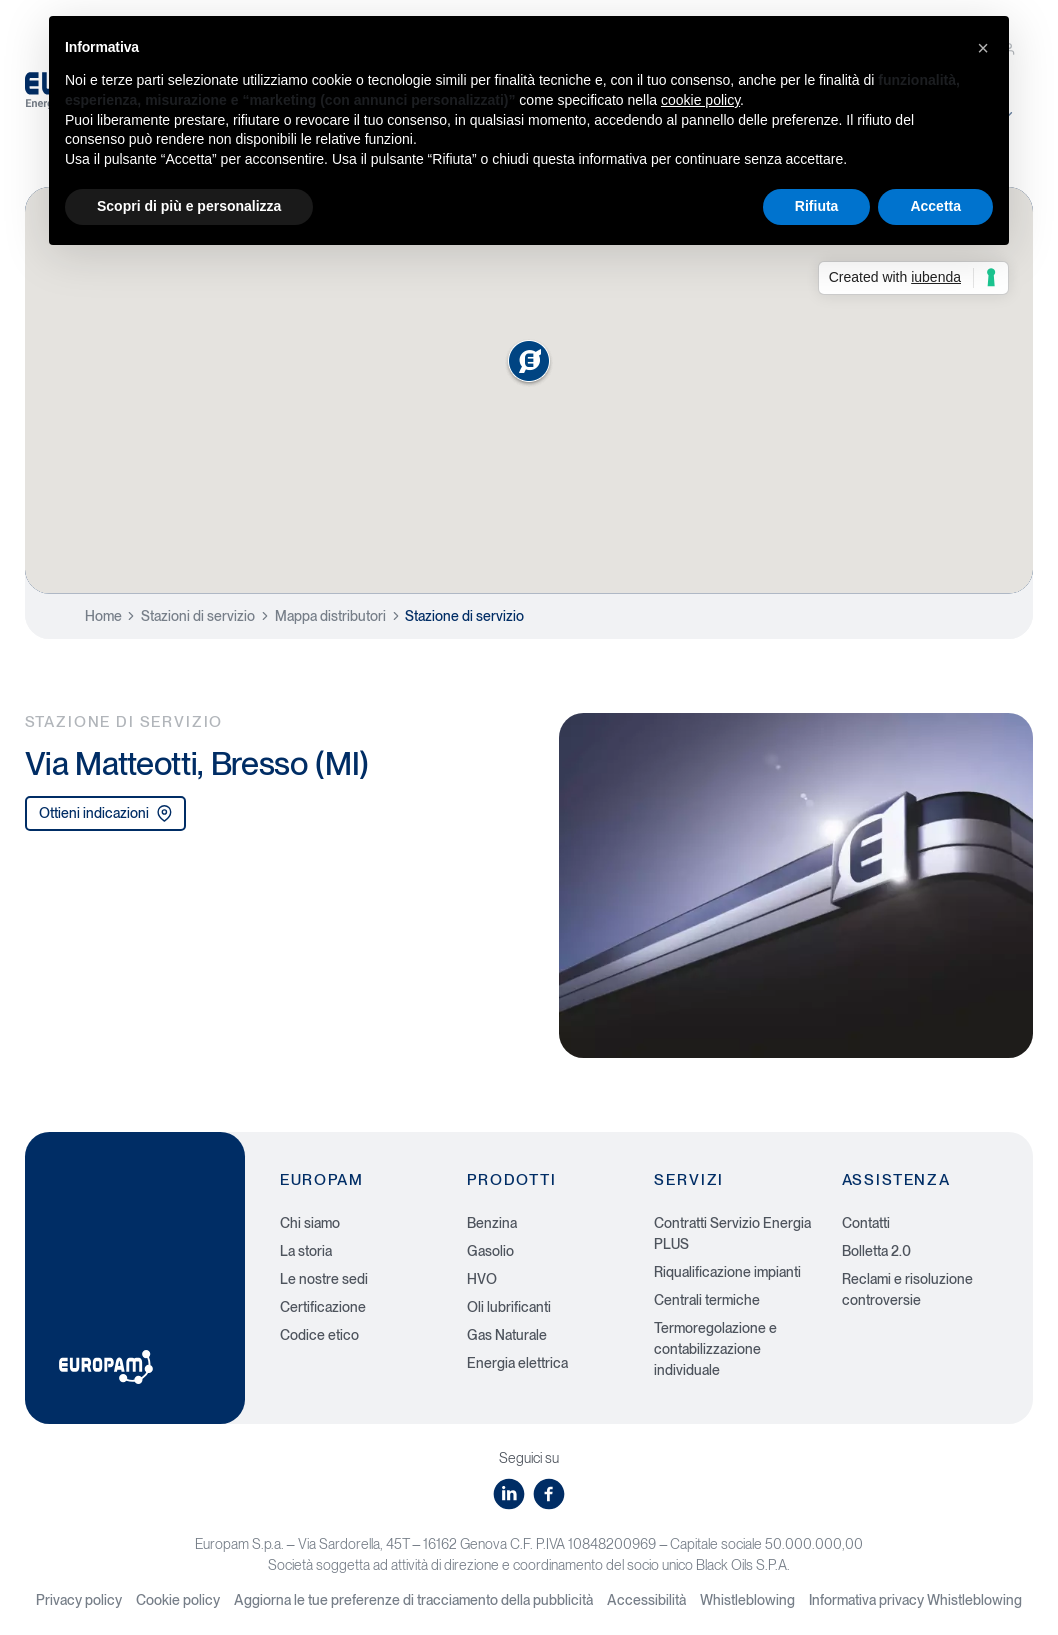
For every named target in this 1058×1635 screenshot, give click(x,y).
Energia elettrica (517, 1363)
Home (103, 616)
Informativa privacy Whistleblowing (915, 1600)
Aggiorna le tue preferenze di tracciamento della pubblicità (413, 1600)
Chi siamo (310, 1223)
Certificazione (323, 1307)
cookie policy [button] (700, 100)
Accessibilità (646, 1600)
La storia (306, 1251)
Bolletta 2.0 (876, 1251)
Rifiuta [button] (817, 206)
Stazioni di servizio (198, 616)
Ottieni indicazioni (106, 813)
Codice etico (319, 1335)
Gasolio (490, 1251)
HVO (482, 1279)
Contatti (866, 1223)
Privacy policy (79, 1600)
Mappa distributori (330, 616)
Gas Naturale (507, 1335)
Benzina (492, 1223)
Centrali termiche (707, 1300)
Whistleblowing (747, 1600)
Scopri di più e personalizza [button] (189, 206)
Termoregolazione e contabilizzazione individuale (715, 1349)
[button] (983, 48)
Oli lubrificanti (509, 1307)
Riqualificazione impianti (727, 1272)
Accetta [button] (935, 206)
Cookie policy (178, 1600)
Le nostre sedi (324, 1279)
